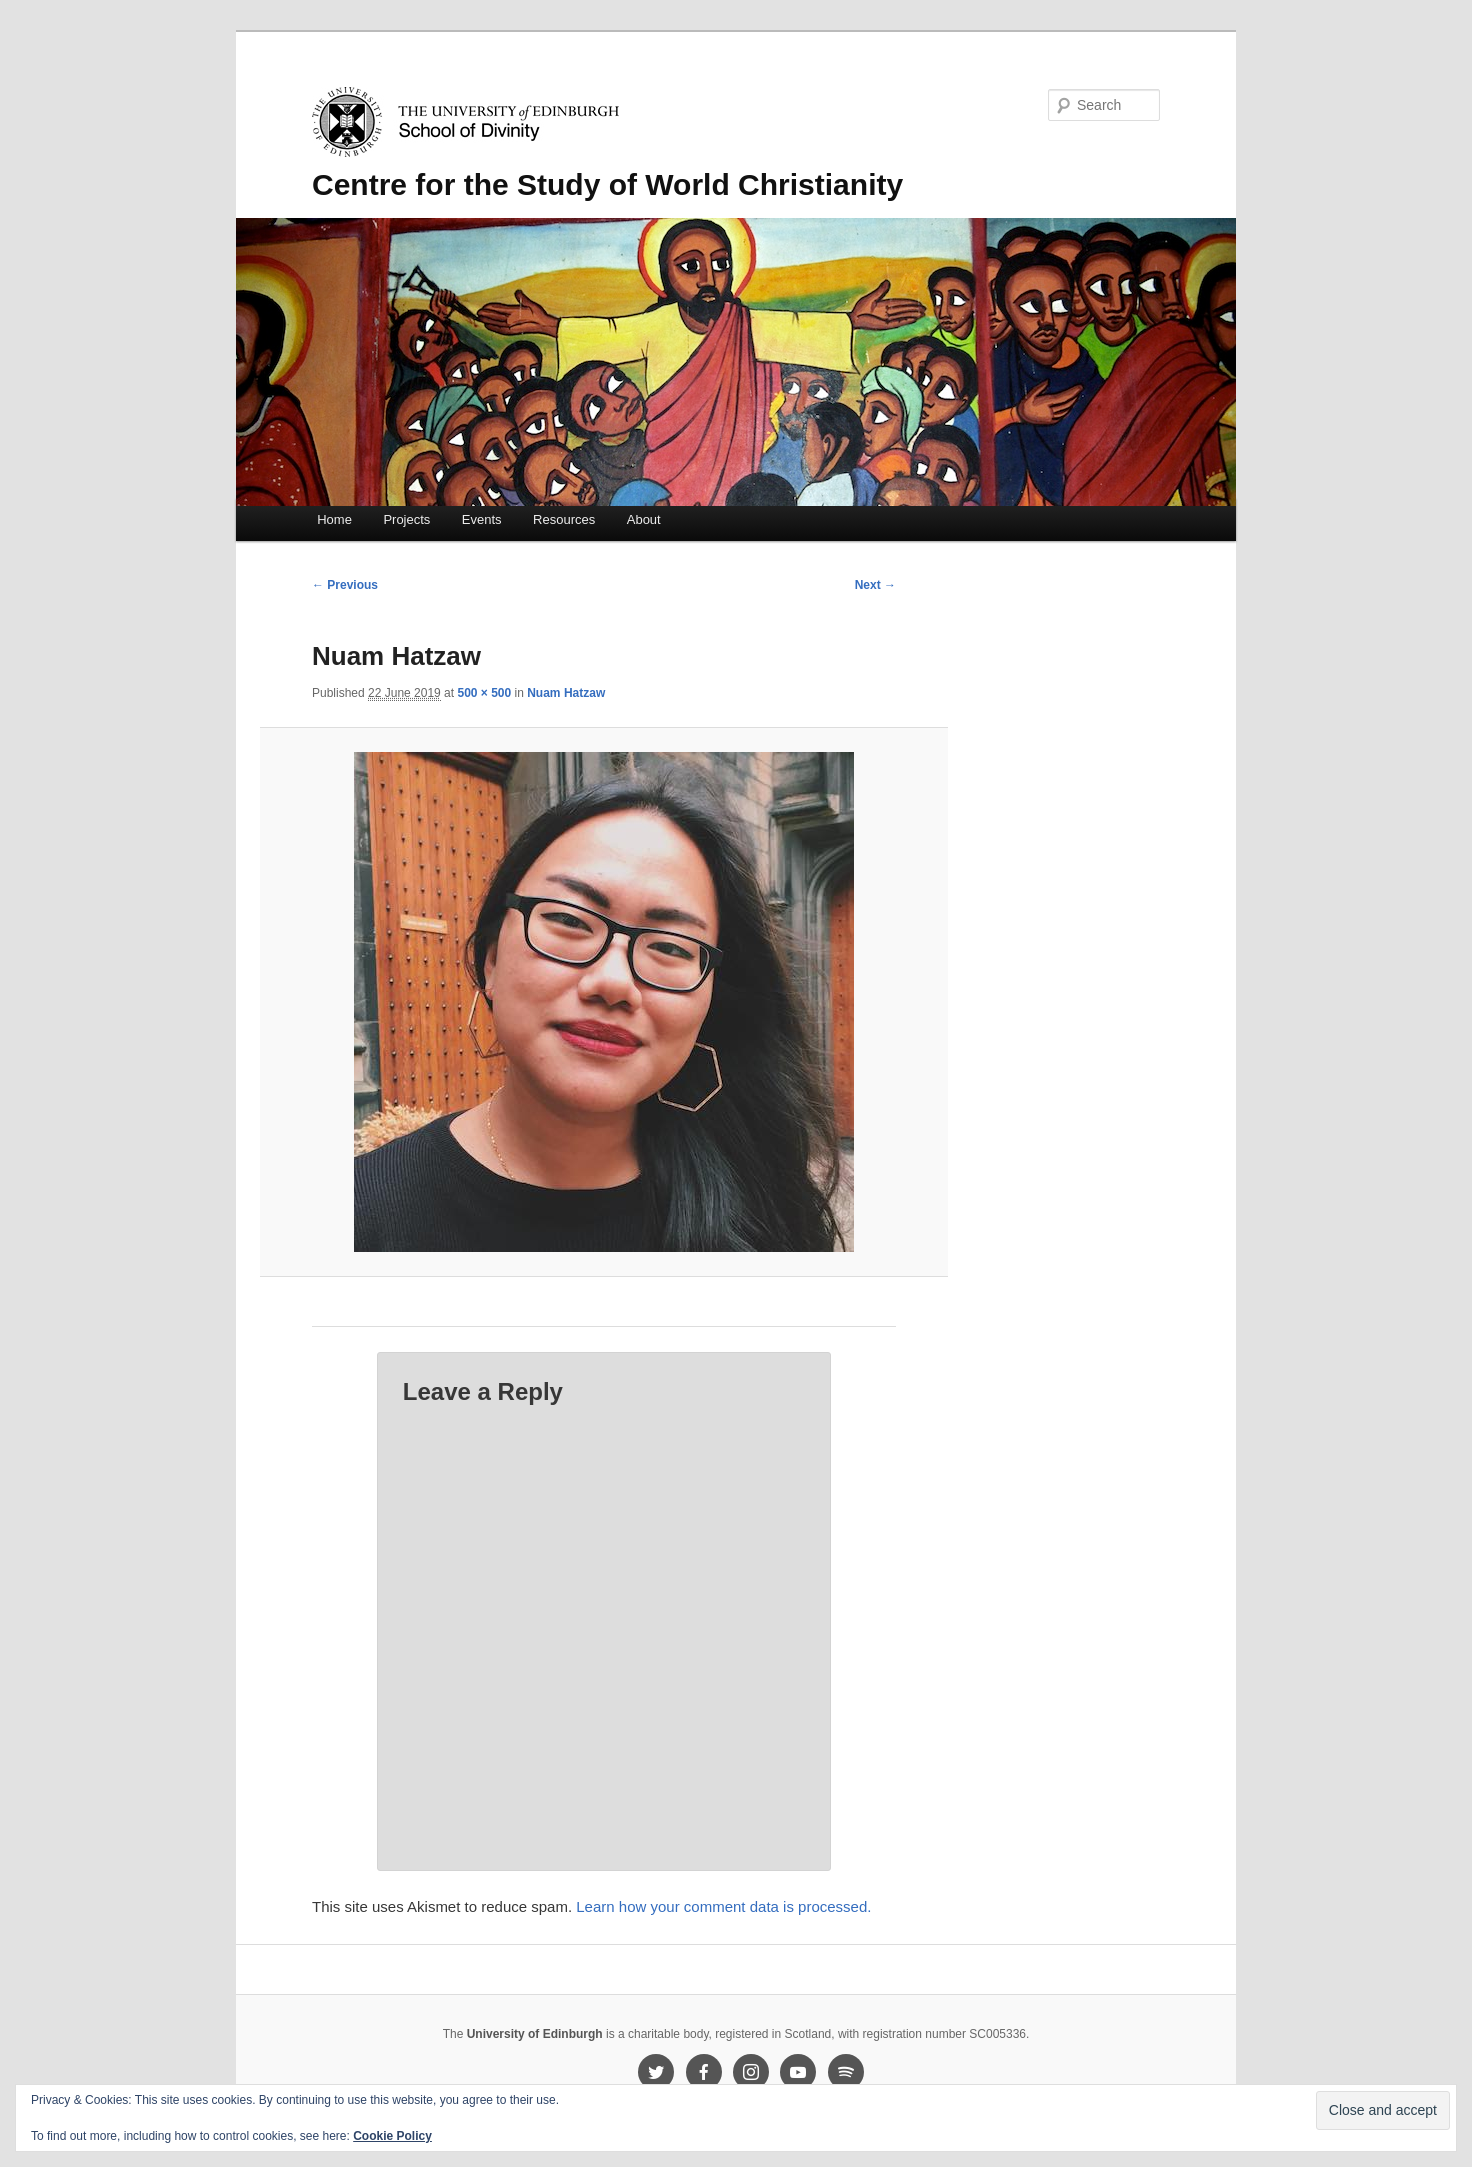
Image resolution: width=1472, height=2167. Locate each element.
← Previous (345, 585)
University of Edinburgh (535, 2034)
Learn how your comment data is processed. (723, 1906)
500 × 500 (484, 693)
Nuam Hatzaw (566, 693)
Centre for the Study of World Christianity (607, 184)
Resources (564, 519)
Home (334, 519)
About (644, 519)
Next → (875, 585)
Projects (406, 519)
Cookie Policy (392, 2136)
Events (482, 519)
